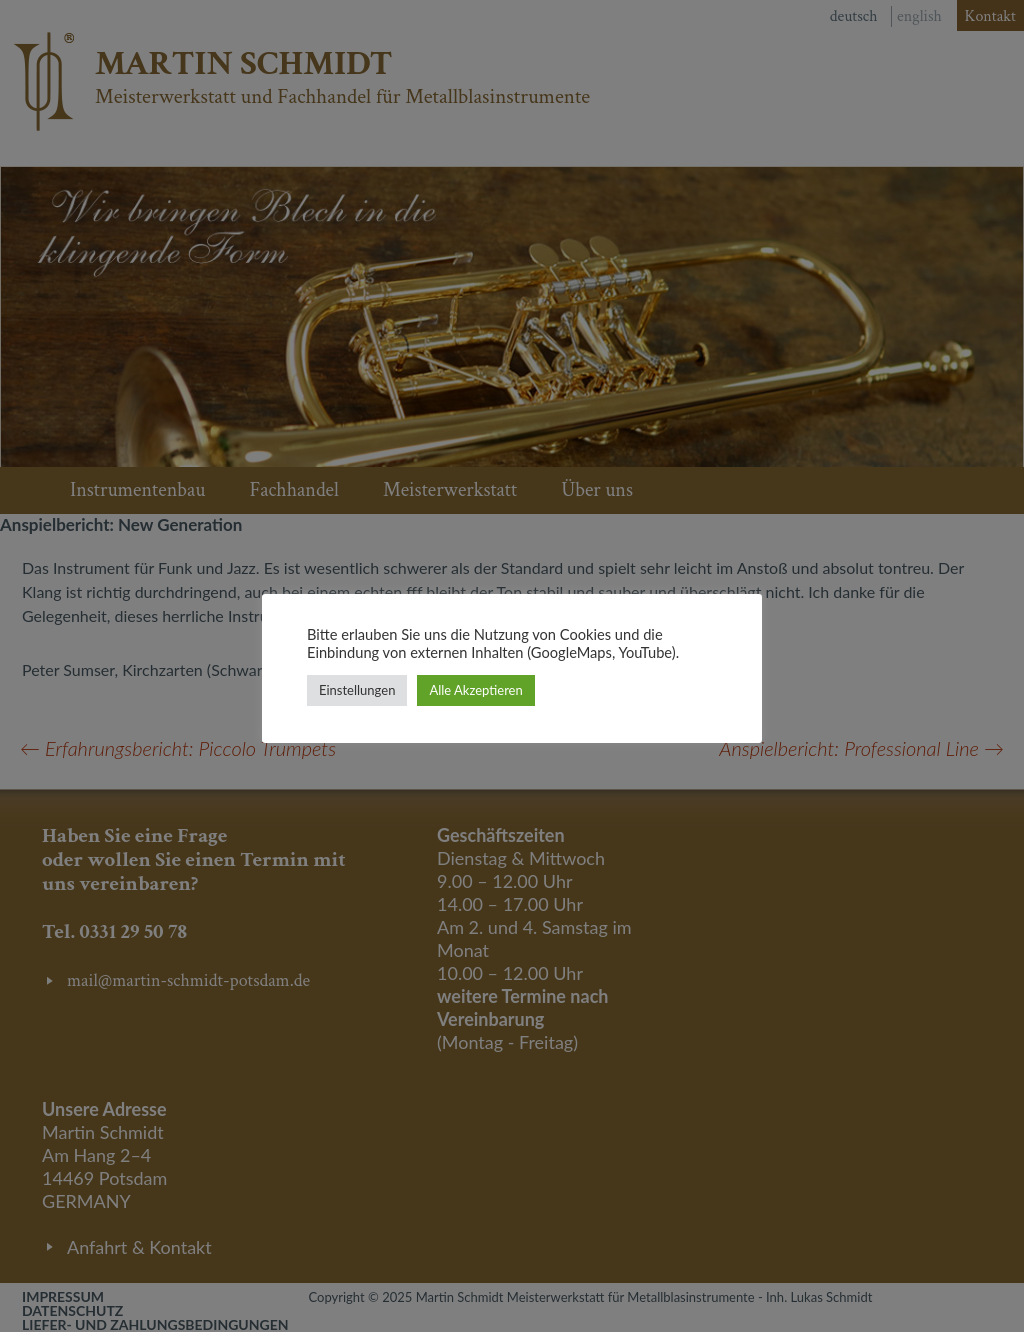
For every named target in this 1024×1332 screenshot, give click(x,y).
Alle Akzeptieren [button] (475, 690)
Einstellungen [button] (357, 690)
